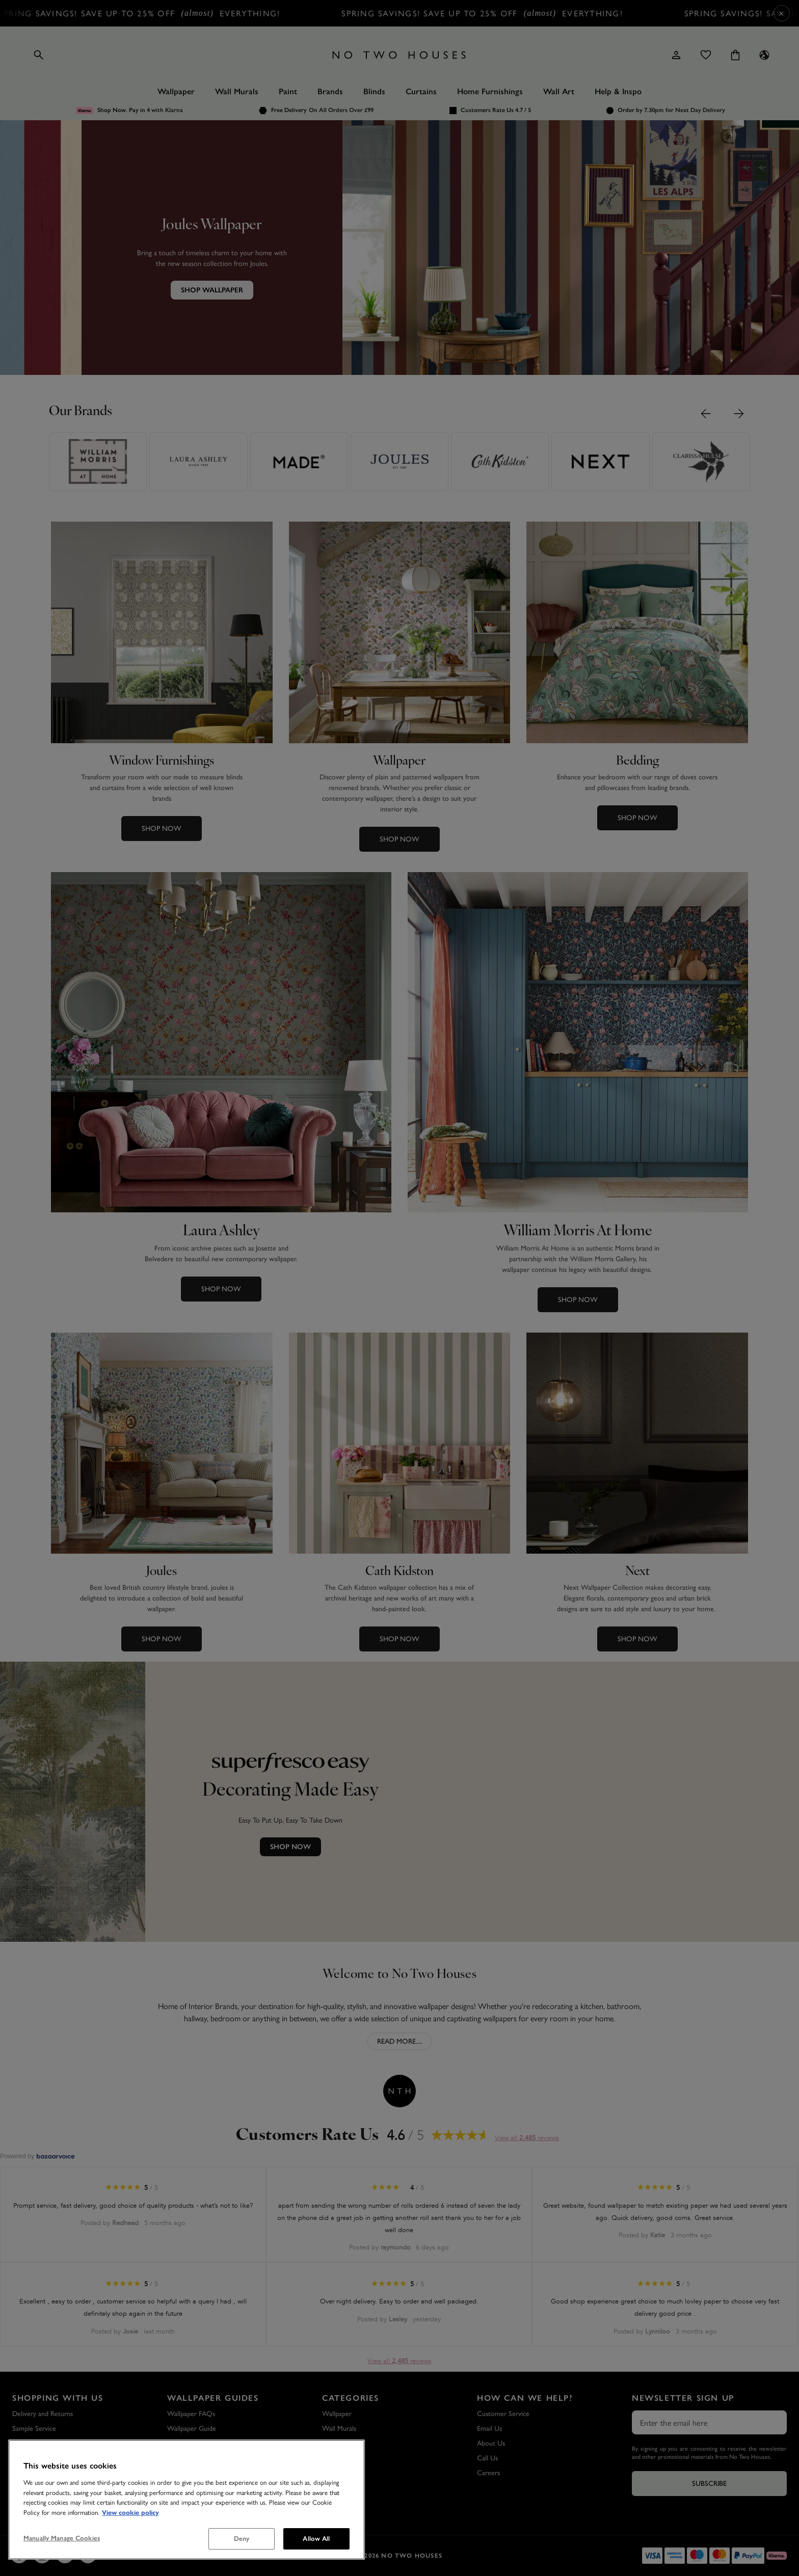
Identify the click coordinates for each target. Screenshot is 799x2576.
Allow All (316, 2538)
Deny (242, 2538)
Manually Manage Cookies (61, 2538)
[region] (186, 2499)
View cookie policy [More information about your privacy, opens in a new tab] (130, 2513)
